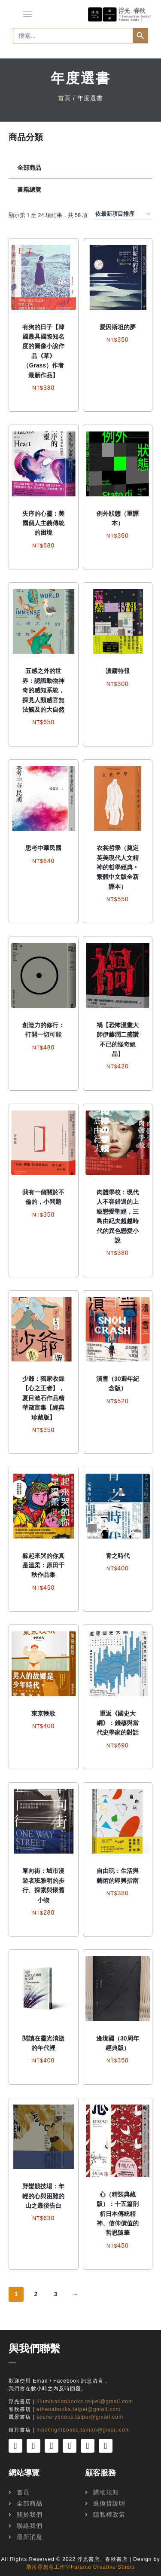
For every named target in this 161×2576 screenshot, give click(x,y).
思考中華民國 (43, 847)
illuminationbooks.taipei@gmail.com (84, 2402)
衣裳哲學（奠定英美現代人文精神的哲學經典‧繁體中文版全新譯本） (118, 867)
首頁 (64, 98)
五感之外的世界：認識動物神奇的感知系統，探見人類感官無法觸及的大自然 (43, 690)
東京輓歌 (43, 1713)
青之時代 (118, 1555)
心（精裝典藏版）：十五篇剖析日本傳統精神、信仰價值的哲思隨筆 (118, 2213)
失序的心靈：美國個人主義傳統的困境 (43, 523)
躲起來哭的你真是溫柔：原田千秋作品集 (43, 1565)
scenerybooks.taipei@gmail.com (79, 2417)
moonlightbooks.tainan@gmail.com (83, 2430)
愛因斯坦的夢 (118, 327)
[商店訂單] (122, 214)
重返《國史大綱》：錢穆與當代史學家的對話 (118, 1723)
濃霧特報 (118, 670)
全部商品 (29, 167)
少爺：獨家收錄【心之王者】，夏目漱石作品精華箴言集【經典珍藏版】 (43, 1398)
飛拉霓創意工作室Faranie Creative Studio (80, 2567)
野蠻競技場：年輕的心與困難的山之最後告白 (43, 2196)
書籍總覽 (29, 189)
